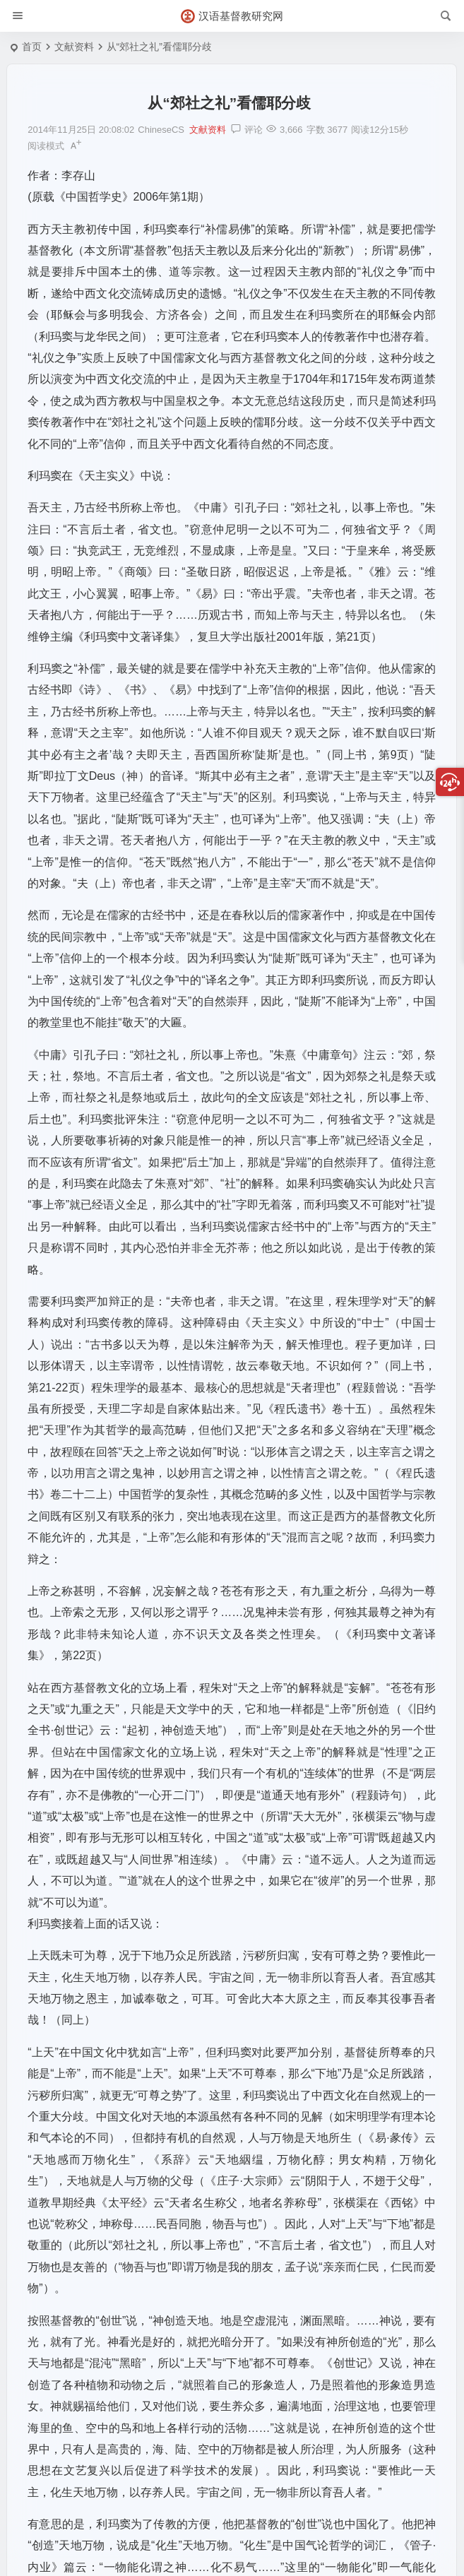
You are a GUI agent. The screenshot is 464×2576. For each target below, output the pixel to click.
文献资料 (74, 46)
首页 (32, 46)
